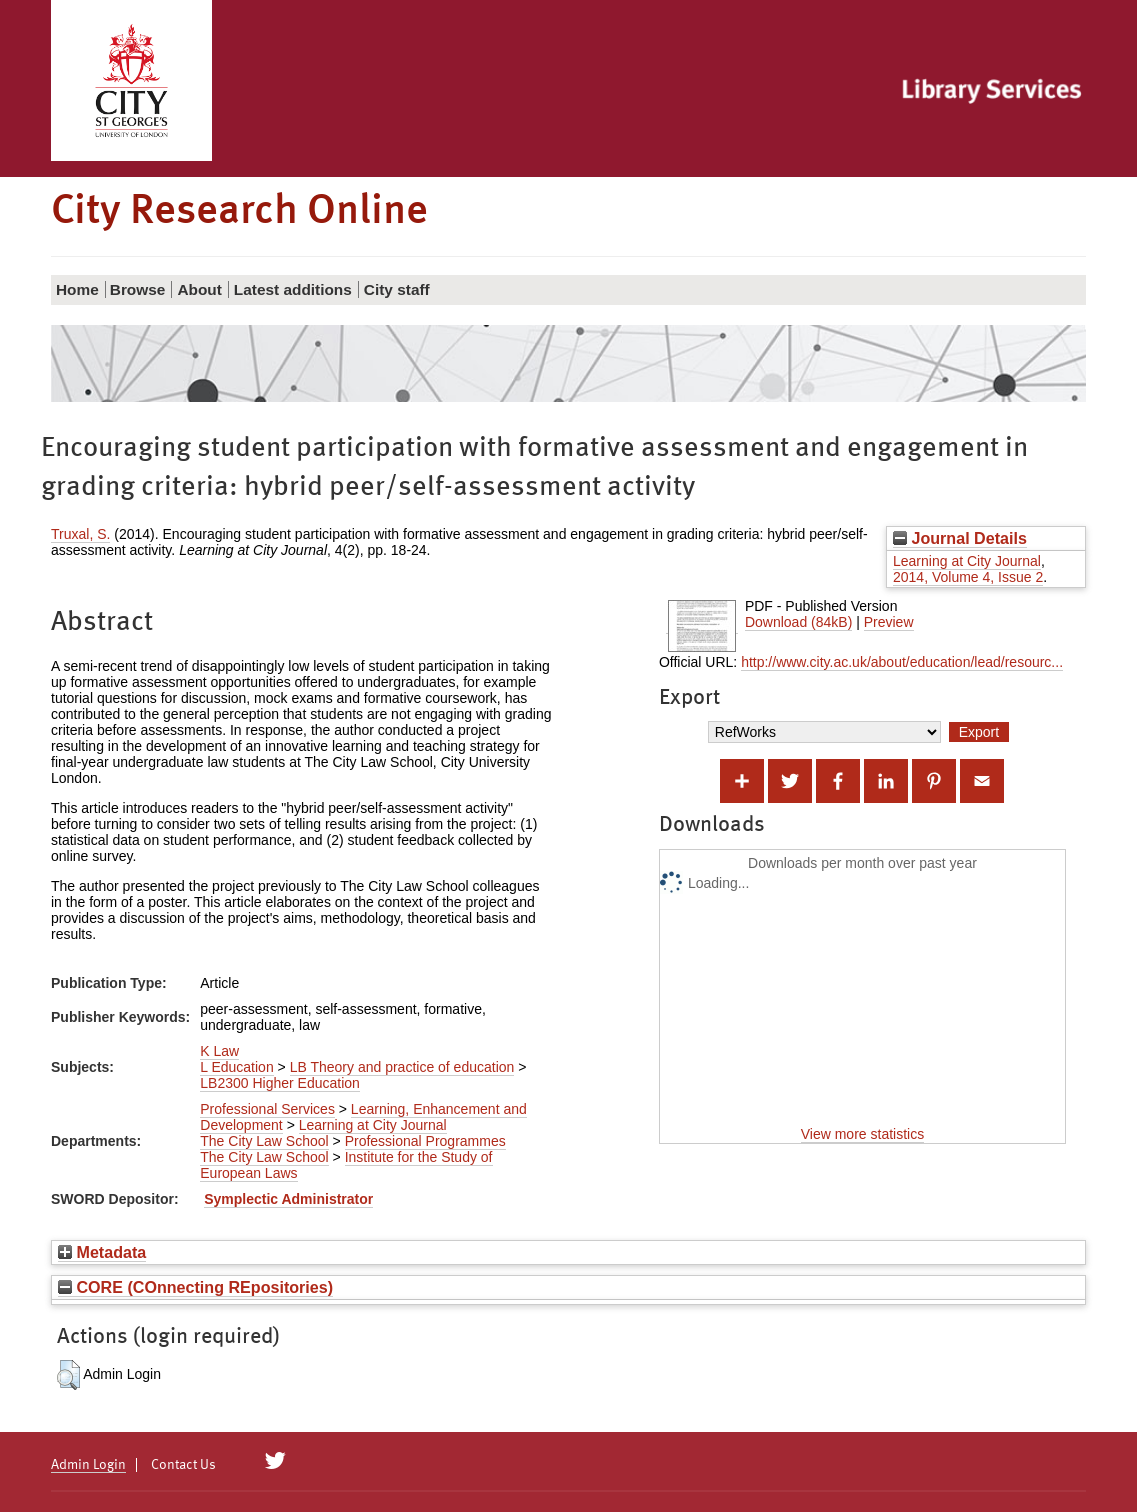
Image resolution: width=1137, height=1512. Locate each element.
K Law (219, 1051)
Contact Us (183, 1465)
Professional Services (267, 1109)
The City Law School (264, 1141)
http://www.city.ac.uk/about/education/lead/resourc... (902, 662)
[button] (68, 1375)
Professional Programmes (425, 1141)
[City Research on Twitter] (275, 1461)
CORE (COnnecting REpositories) (195, 1287)
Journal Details (960, 538)
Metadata (102, 1252)
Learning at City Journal (967, 561)
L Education (236, 1067)
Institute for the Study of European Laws (346, 1165)
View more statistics (862, 1134)
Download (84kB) (798, 622)
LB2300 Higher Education (280, 1083)
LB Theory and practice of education (402, 1067)
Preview (889, 622)
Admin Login (88, 1465)
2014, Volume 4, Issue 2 (968, 577)
